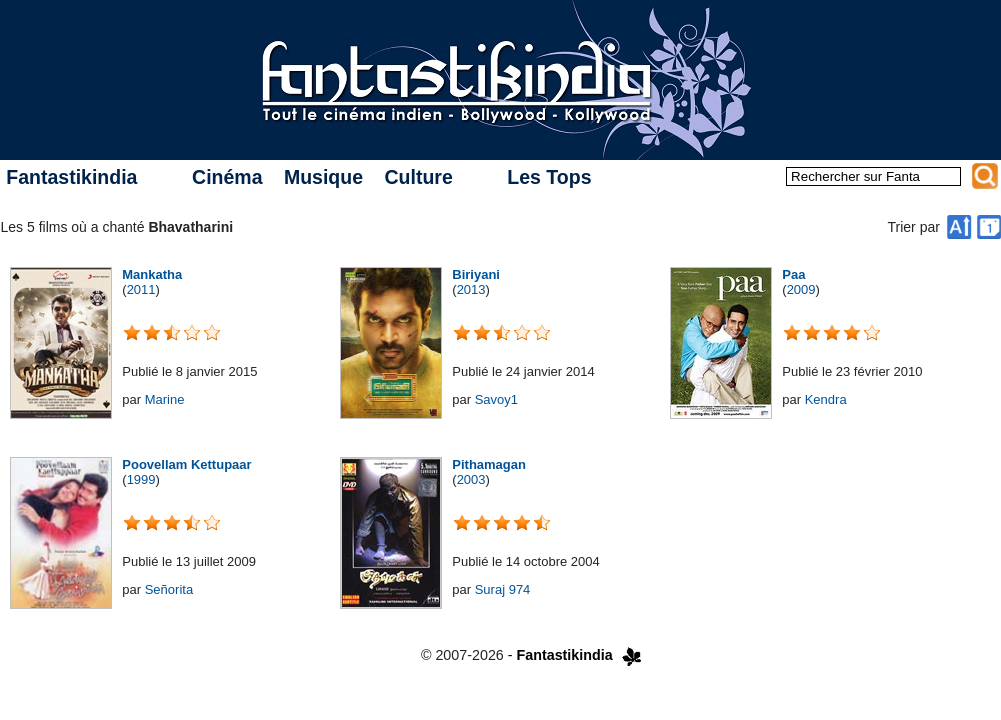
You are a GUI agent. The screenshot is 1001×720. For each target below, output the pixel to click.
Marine (165, 399)
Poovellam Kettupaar (186, 464)
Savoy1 (496, 399)
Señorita (169, 589)
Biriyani (476, 274)
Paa (793, 274)
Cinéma (227, 177)
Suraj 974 (503, 589)
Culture (418, 177)
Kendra (826, 399)
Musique (323, 177)
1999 (141, 479)
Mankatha (152, 274)
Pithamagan (489, 464)
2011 (141, 289)
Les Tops (549, 177)
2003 (471, 479)
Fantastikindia (71, 177)
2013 (471, 289)
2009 (801, 289)
